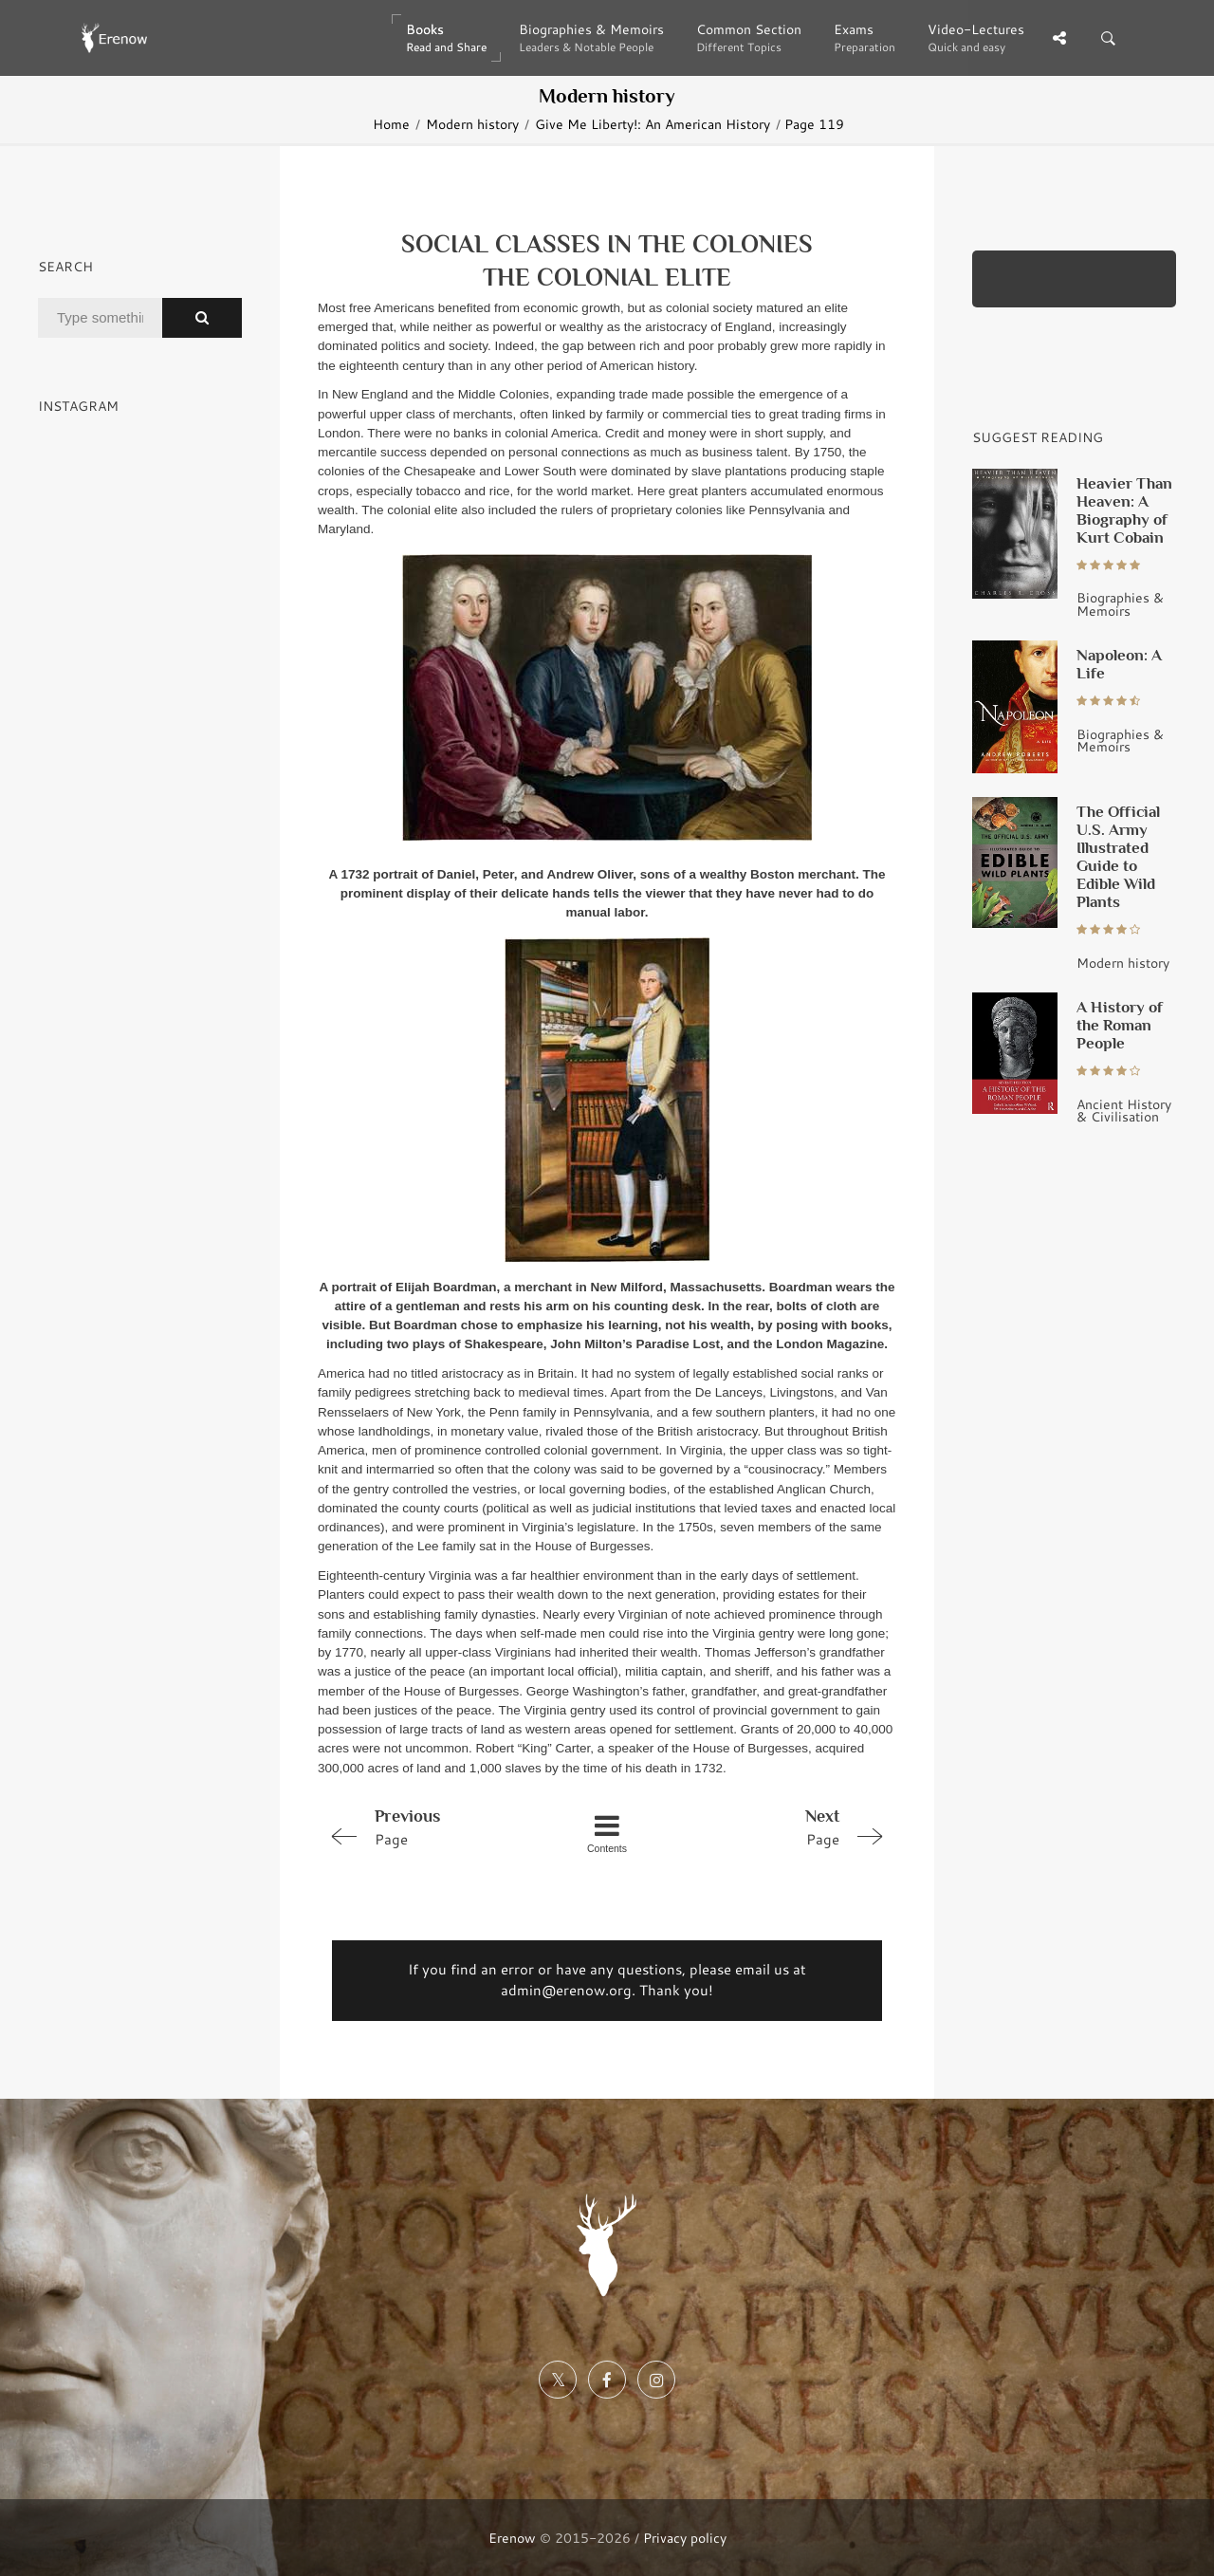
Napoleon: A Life (1119, 663)
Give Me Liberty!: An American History (652, 124)
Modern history (472, 124)
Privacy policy (685, 2538)
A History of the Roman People (1119, 1024)
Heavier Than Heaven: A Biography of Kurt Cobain (1124, 510)
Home (391, 124)
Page (432, 1826)
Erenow (512, 2538)
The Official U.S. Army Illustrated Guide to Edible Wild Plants (1118, 856)
